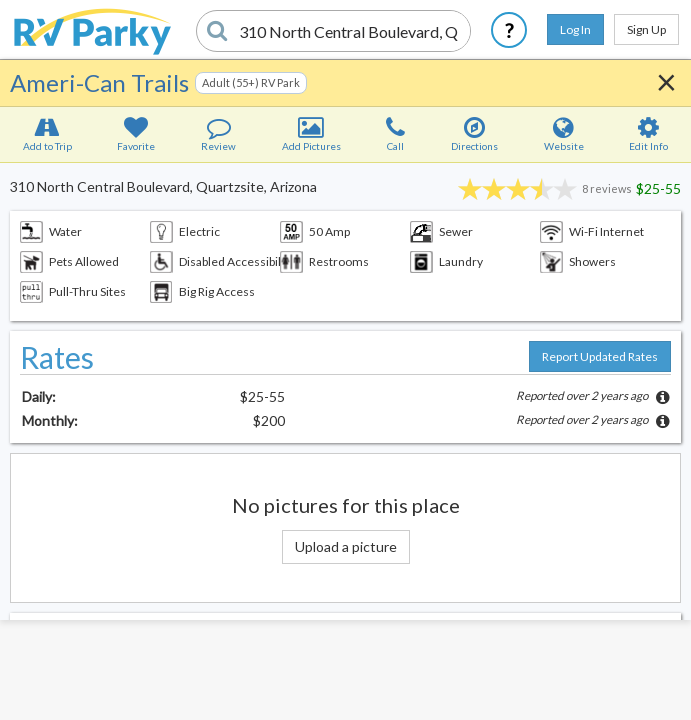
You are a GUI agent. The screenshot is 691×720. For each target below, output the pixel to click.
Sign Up (646, 29)
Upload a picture (346, 546)
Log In (575, 29)
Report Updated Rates (600, 356)
